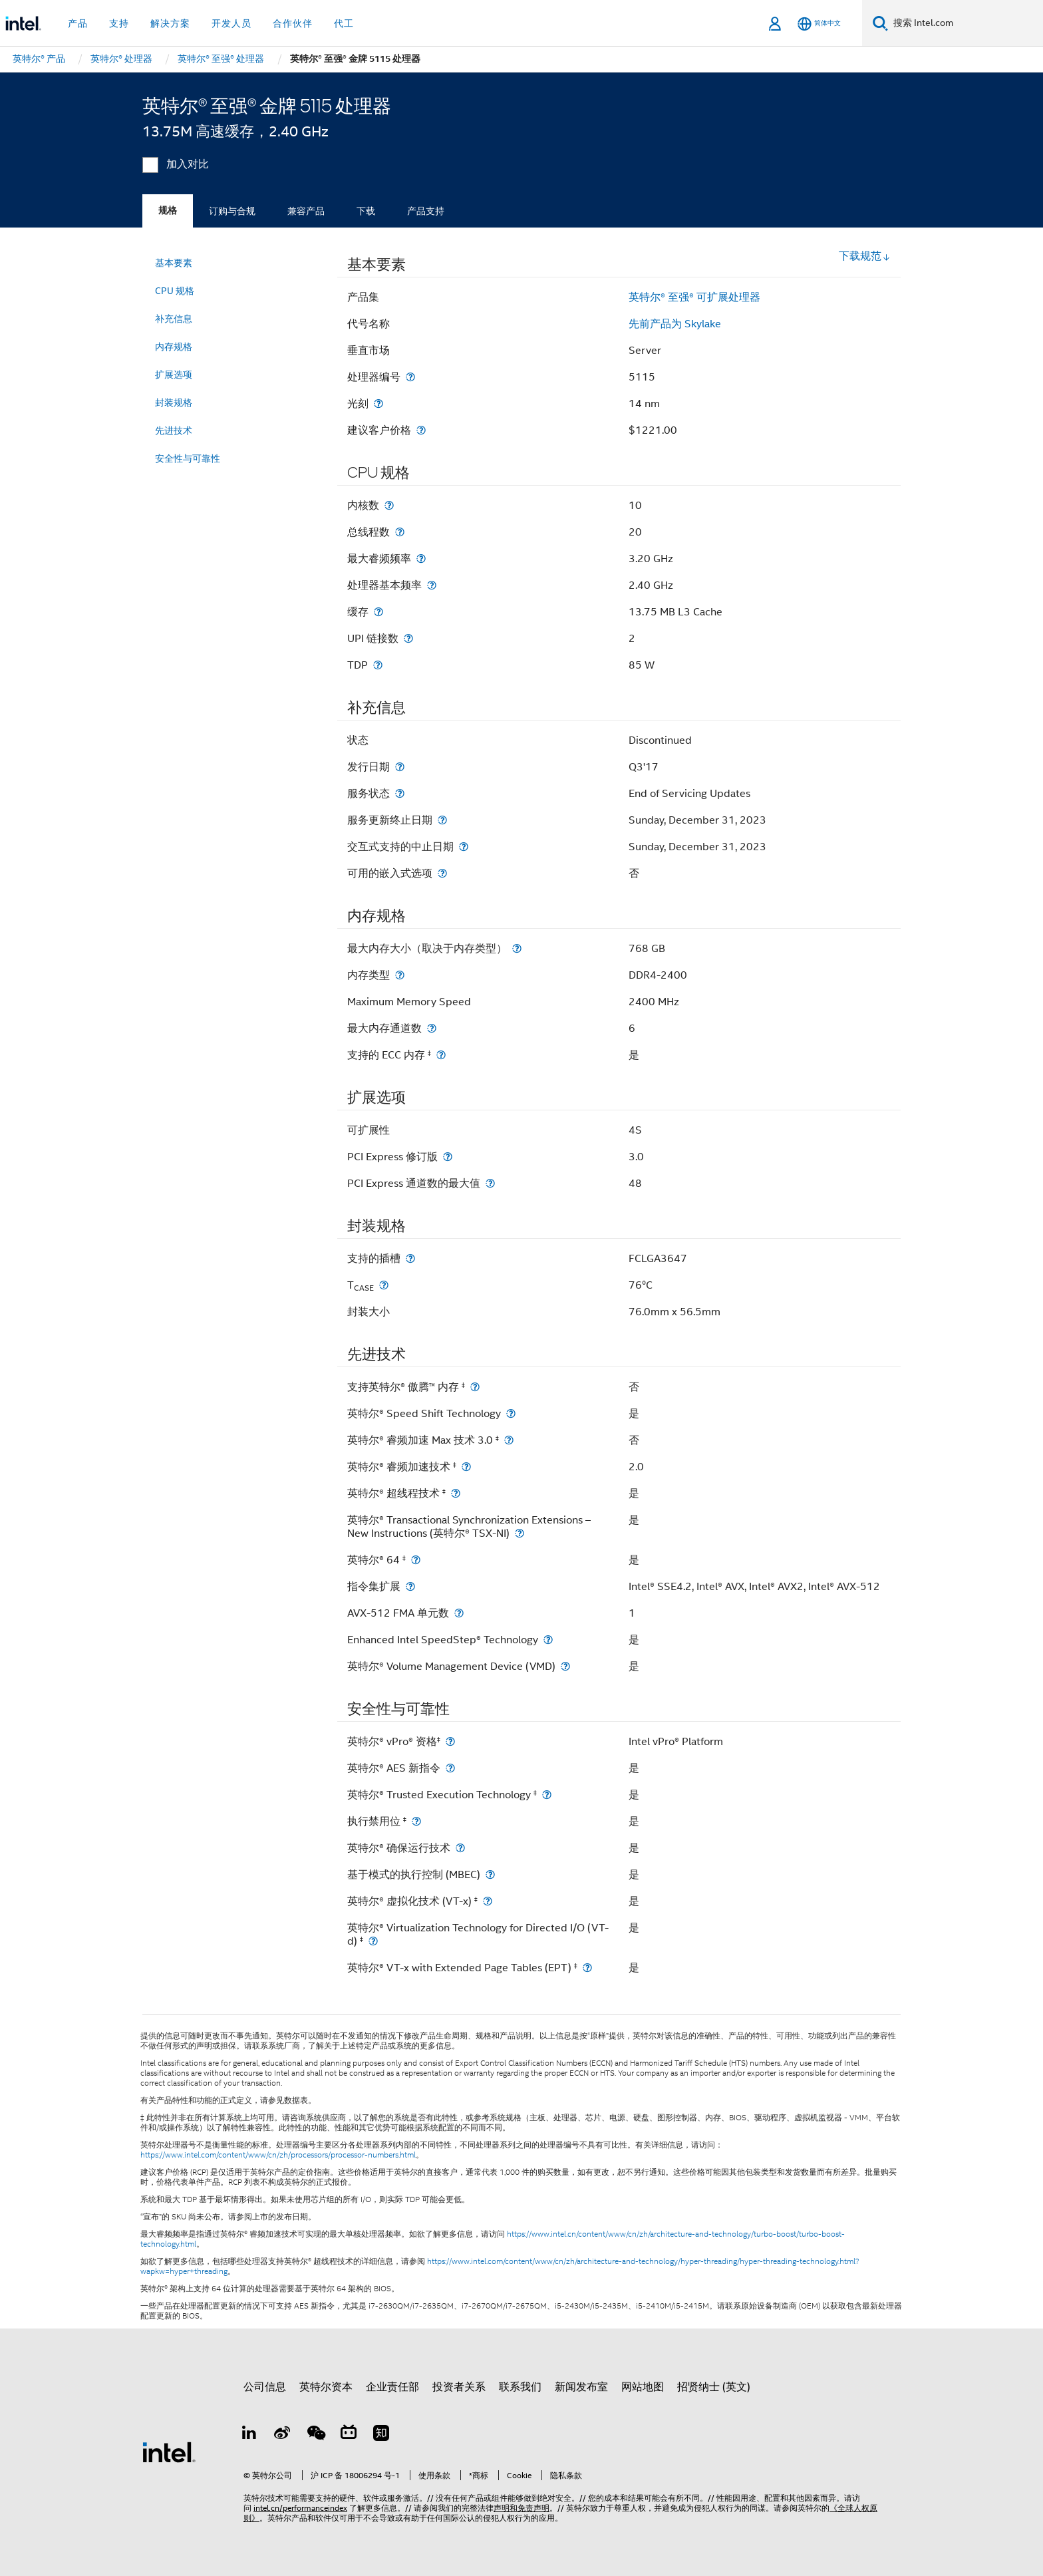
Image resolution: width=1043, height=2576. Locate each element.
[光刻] (378, 403)
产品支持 (425, 211)
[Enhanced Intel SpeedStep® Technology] (548, 1639)
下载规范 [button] (865, 256)
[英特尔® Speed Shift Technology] (511, 1413)
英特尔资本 (326, 2387)
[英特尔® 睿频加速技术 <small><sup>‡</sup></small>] (466, 1466)
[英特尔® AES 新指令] (450, 1768)
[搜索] (880, 23)
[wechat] (315, 2435)
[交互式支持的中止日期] (463, 846)
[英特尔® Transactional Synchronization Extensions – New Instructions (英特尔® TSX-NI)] (519, 1533)
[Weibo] (282, 2435)
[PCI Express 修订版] (447, 1156)
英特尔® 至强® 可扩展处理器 (694, 297)
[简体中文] (819, 24)
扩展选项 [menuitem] (173, 375)
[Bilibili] (348, 2435)
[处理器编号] (410, 377)
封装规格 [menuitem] (173, 402)
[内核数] (389, 505)
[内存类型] (399, 975)
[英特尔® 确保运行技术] (460, 1847)
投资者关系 (459, 2387)
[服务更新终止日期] (442, 820)
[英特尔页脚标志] (169, 2451)
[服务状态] (399, 793)
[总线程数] (399, 532)
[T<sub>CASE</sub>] (383, 1285)
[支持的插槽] (410, 1258)
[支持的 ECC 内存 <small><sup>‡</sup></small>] (441, 1054)
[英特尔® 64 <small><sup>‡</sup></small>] (415, 1559)
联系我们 (520, 2387)
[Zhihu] (381, 2435)
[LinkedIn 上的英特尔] (249, 2435)
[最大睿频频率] (421, 558)
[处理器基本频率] (431, 585)
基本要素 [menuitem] (173, 263)
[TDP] (378, 665)
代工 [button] (344, 23)
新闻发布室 (581, 2387)
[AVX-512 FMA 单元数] (459, 1613)
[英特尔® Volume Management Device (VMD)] (565, 1666)
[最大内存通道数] (431, 1028)
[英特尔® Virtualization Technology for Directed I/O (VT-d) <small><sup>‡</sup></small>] (373, 1941)
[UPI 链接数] (408, 638)
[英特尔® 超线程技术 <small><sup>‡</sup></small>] (455, 1493)
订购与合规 (232, 211)
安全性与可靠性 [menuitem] (187, 458)
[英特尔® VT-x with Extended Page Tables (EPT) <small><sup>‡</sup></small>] (587, 1967)
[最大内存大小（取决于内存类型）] (517, 948)
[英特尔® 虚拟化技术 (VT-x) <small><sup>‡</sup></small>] (487, 1901)
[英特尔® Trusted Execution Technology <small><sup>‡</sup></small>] (546, 1794)
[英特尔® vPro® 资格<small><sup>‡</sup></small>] (450, 1741)
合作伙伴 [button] (293, 23)
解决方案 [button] (170, 23)
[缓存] (378, 611)
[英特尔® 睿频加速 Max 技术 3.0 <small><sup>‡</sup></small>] (509, 1440)
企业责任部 (392, 2387)
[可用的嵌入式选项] (442, 873)
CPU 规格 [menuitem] (174, 291)
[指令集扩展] (410, 1586)
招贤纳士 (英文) (713, 2387)
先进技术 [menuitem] (173, 430)
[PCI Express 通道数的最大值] (490, 1183)
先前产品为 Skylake (675, 324)
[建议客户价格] (421, 430)
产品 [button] (78, 23)
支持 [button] (119, 23)
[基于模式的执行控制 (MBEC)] (490, 1874)
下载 (366, 211)
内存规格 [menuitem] (173, 347)
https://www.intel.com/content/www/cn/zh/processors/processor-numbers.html (278, 2155)
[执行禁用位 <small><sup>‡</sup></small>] (416, 1821)
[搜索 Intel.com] (965, 23)
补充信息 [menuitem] (173, 319)
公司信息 (264, 2387)
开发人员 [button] (231, 23)
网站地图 (642, 2387)
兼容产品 (306, 211)
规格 (167, 210)
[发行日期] (399, 766)
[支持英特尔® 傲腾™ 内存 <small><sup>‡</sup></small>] (475, 1386)
